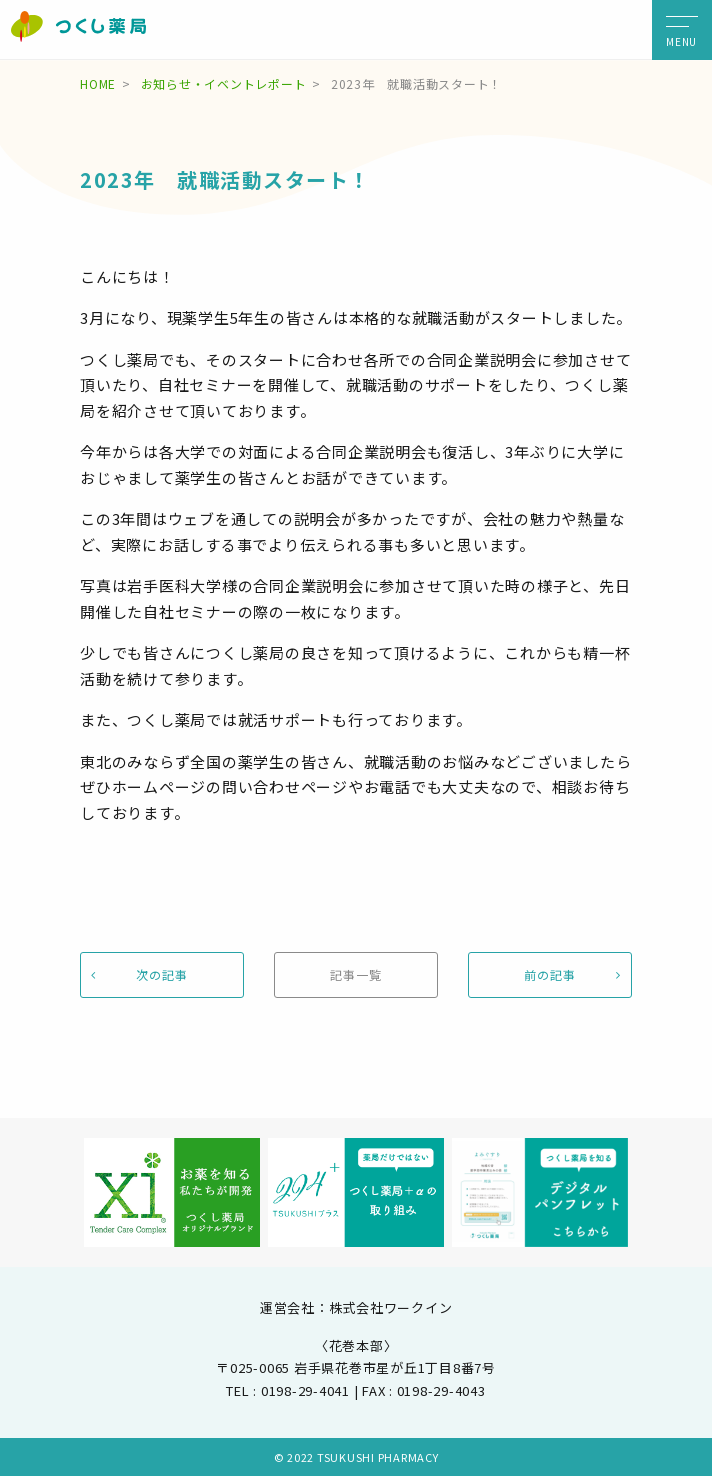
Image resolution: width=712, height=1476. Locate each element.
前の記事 (549, 974)
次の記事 (161, 974)
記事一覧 (355, 974)
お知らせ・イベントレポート (224, 83)
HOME (98, 83)
